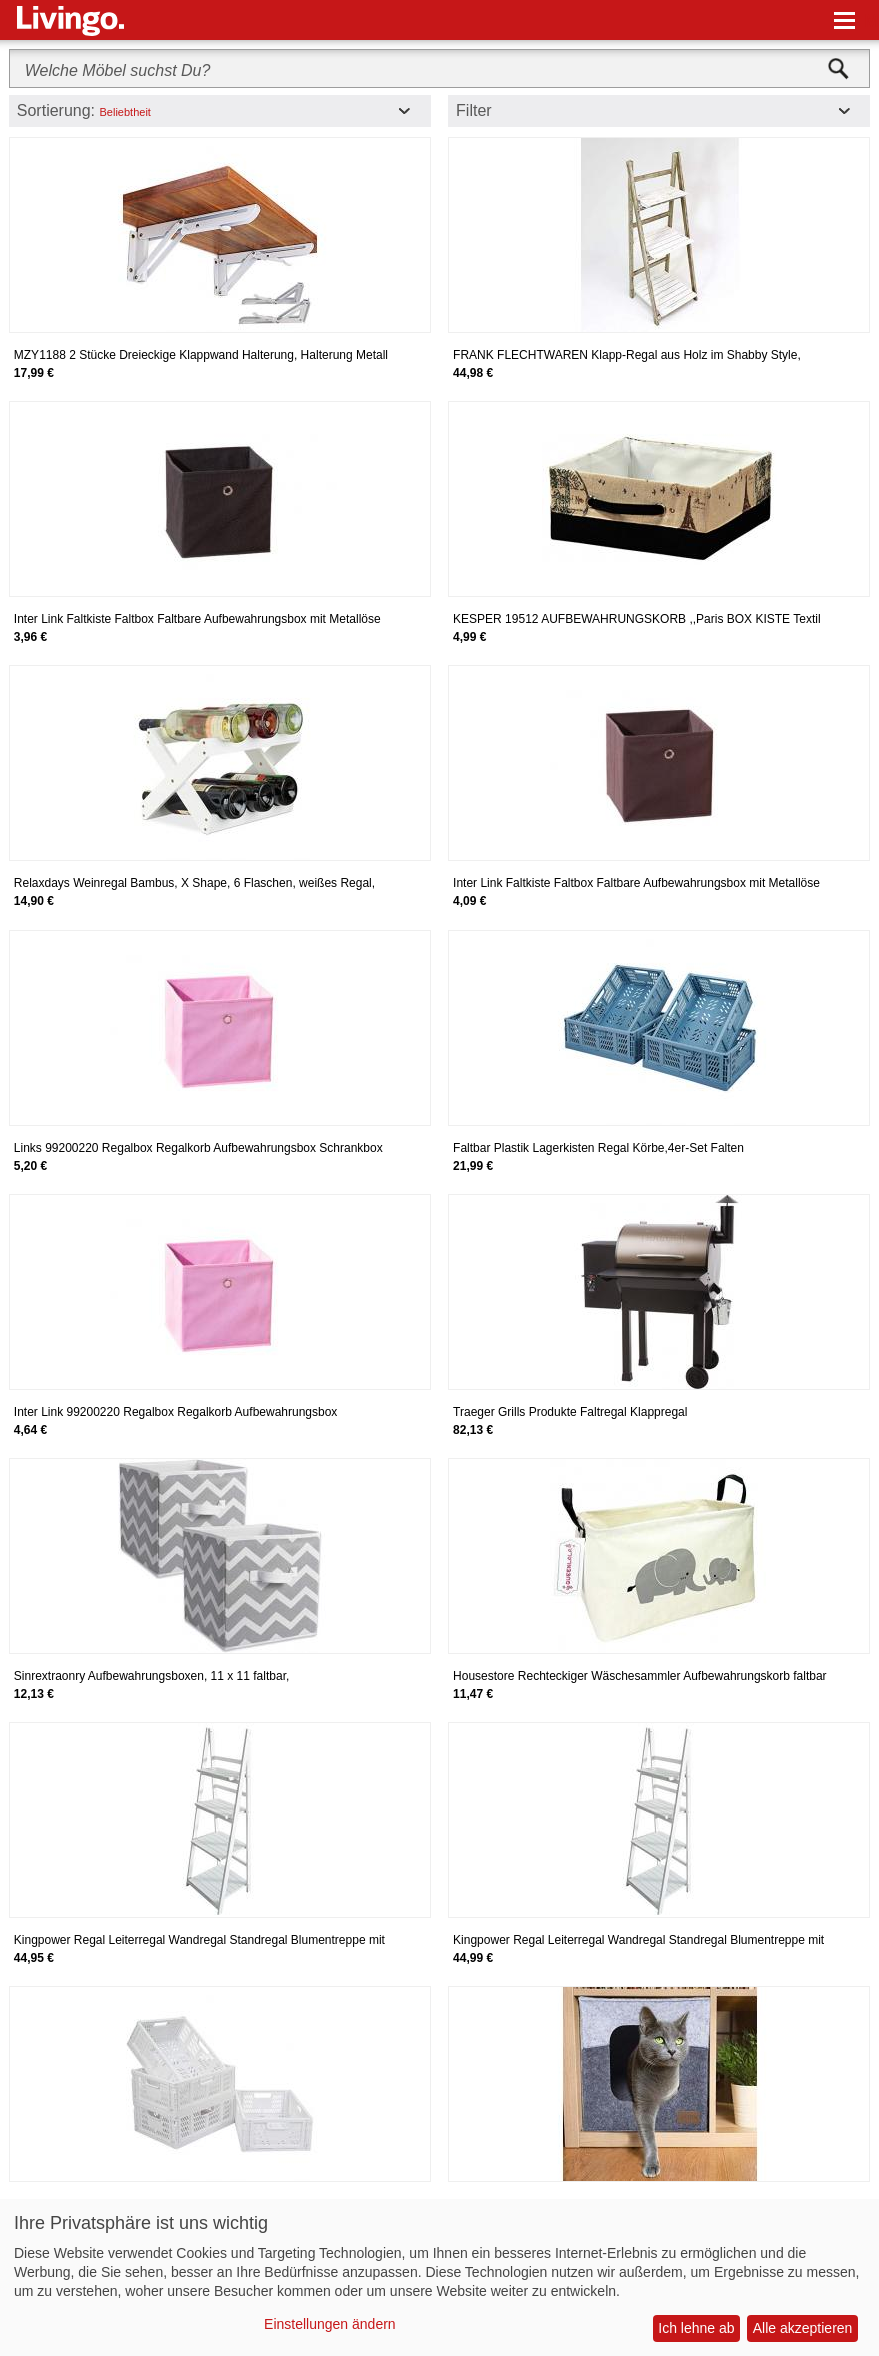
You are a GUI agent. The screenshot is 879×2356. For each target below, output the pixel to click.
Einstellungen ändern (330, 2324)
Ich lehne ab (696, 2328)
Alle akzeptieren (803, 2328)
